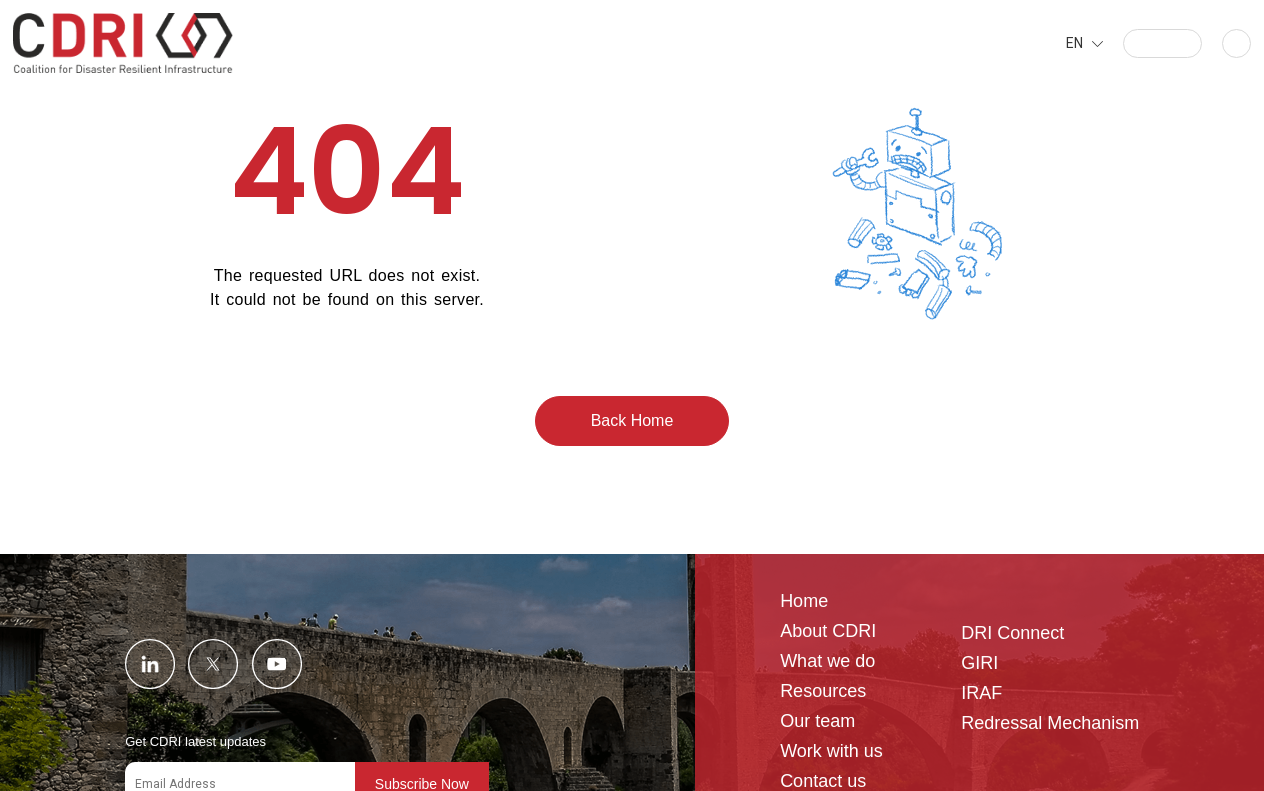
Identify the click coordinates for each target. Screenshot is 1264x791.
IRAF (981, 693)
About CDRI (828, 631)
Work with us (831, 751)
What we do (827, 661)
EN (1074, 43)
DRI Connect (1012, 633)
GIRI (979, 663)
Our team (817, 721)
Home (804, 601)
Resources (823, 691)
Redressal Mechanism (1050, 723)
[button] (1162, 43)
